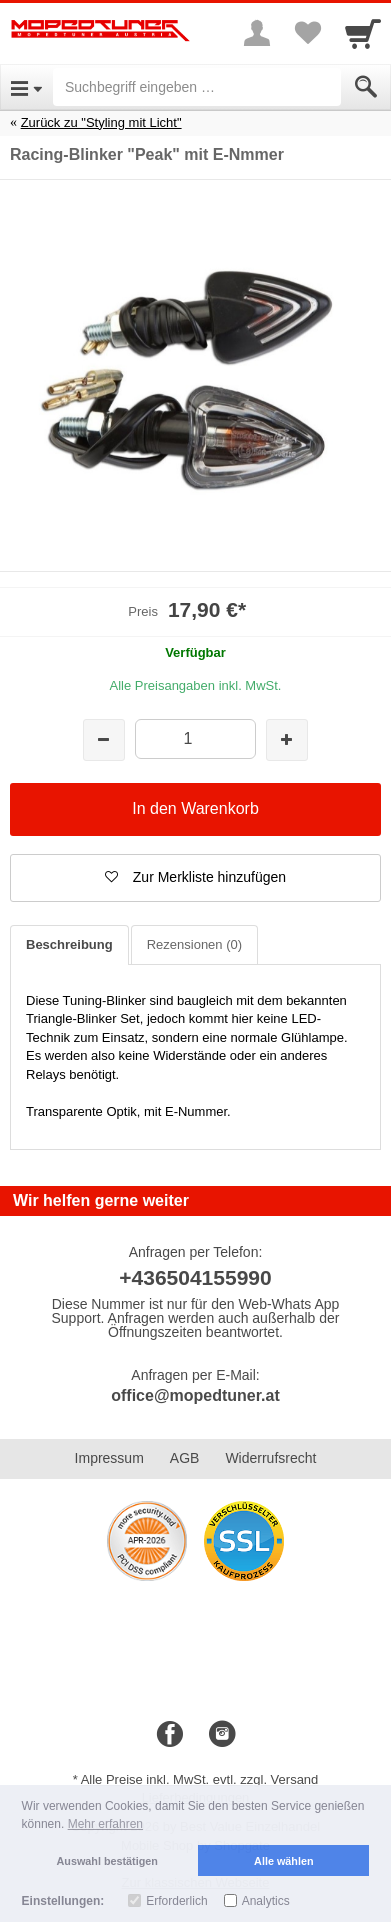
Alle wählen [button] (283, 1861)
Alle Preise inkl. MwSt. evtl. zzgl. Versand (200, 1779)
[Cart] (363, 33)
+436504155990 (195, 1277)
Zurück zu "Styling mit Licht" (101, 122)
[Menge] (195, 738)
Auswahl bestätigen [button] (107, 1861)
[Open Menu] (26, 87)
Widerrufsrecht (270, 1458)
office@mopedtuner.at (195, 1395)
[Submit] (366, 87)
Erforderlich (176, 1901)
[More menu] (257, 33)
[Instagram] (222, 1735)
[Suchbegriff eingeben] (197, 87)
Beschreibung (69, 944)
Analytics (266, 1901)
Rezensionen (194, 944)
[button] (195, 878)
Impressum (109, 1458)
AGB (185, 1458)
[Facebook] (170, 1735)
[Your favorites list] (307, 33)
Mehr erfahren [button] (105, 1824)
